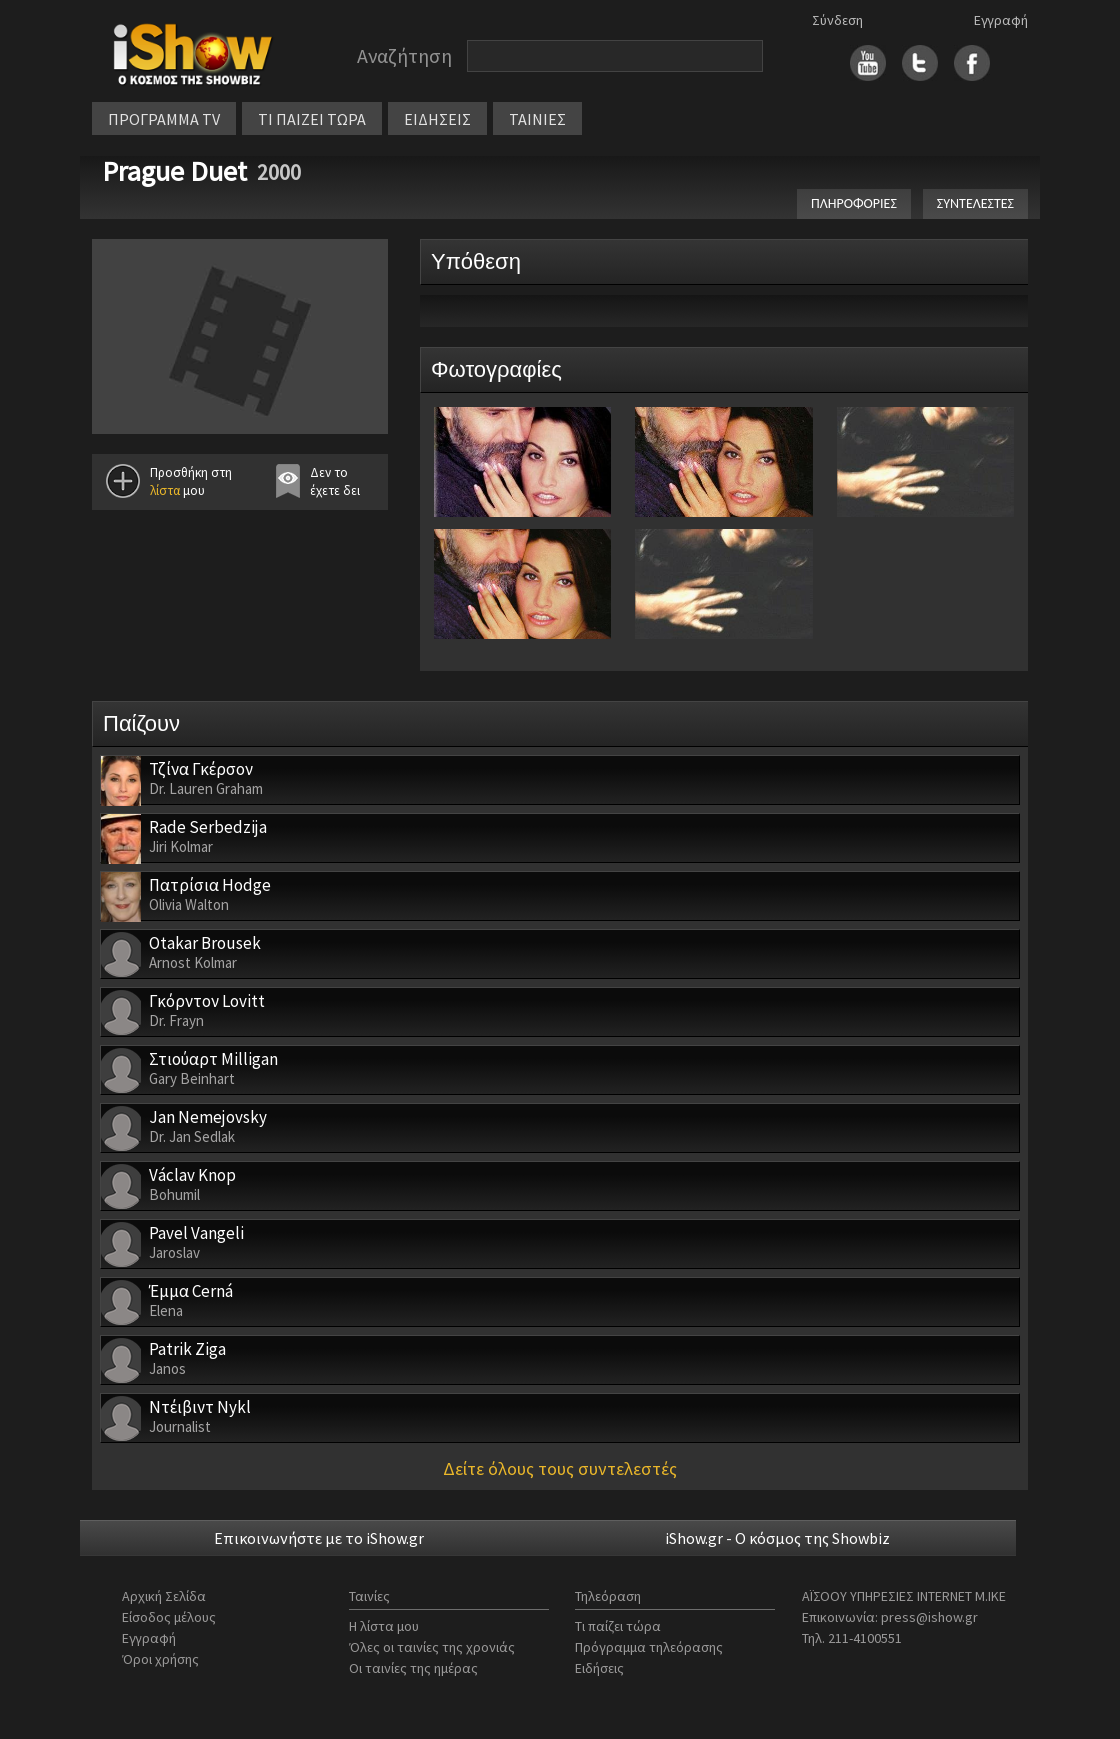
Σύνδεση (837, 20)
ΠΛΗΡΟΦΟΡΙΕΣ (854, 203)
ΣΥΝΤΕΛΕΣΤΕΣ (975, 203)
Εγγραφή (1001, 20)
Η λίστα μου (384, 1626)
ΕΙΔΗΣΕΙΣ (437, 119)
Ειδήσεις (599, 1668)
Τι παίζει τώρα (618, 1626)
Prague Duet (174, 171)
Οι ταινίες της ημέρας (413, 1668)
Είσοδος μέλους (169, 1617)
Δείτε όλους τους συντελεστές (560, 1468)
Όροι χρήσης (160, 1659)
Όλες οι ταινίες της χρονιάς (432, 1647)
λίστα (165, 490)
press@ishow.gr (929, 1617)
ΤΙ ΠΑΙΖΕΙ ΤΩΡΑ (312, 119)
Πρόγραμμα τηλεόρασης (649, 1647)
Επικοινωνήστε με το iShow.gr (319, 1538)
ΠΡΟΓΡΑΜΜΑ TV (164, 119)
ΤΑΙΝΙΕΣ (537, 119)
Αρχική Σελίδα (164, 1596)
